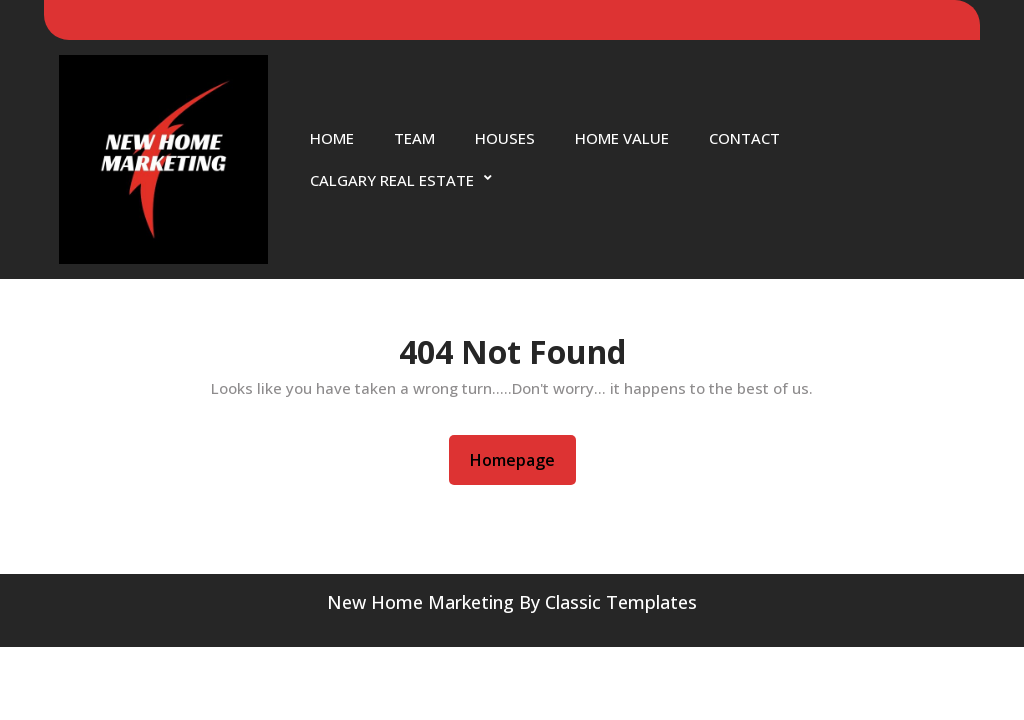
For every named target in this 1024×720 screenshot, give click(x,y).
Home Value (622, 138)
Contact (744, 138)
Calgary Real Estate (392, 180)
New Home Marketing (420, 602)
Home (332, 138)
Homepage (520, 459)
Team (414, 138)
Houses (505, 138)
